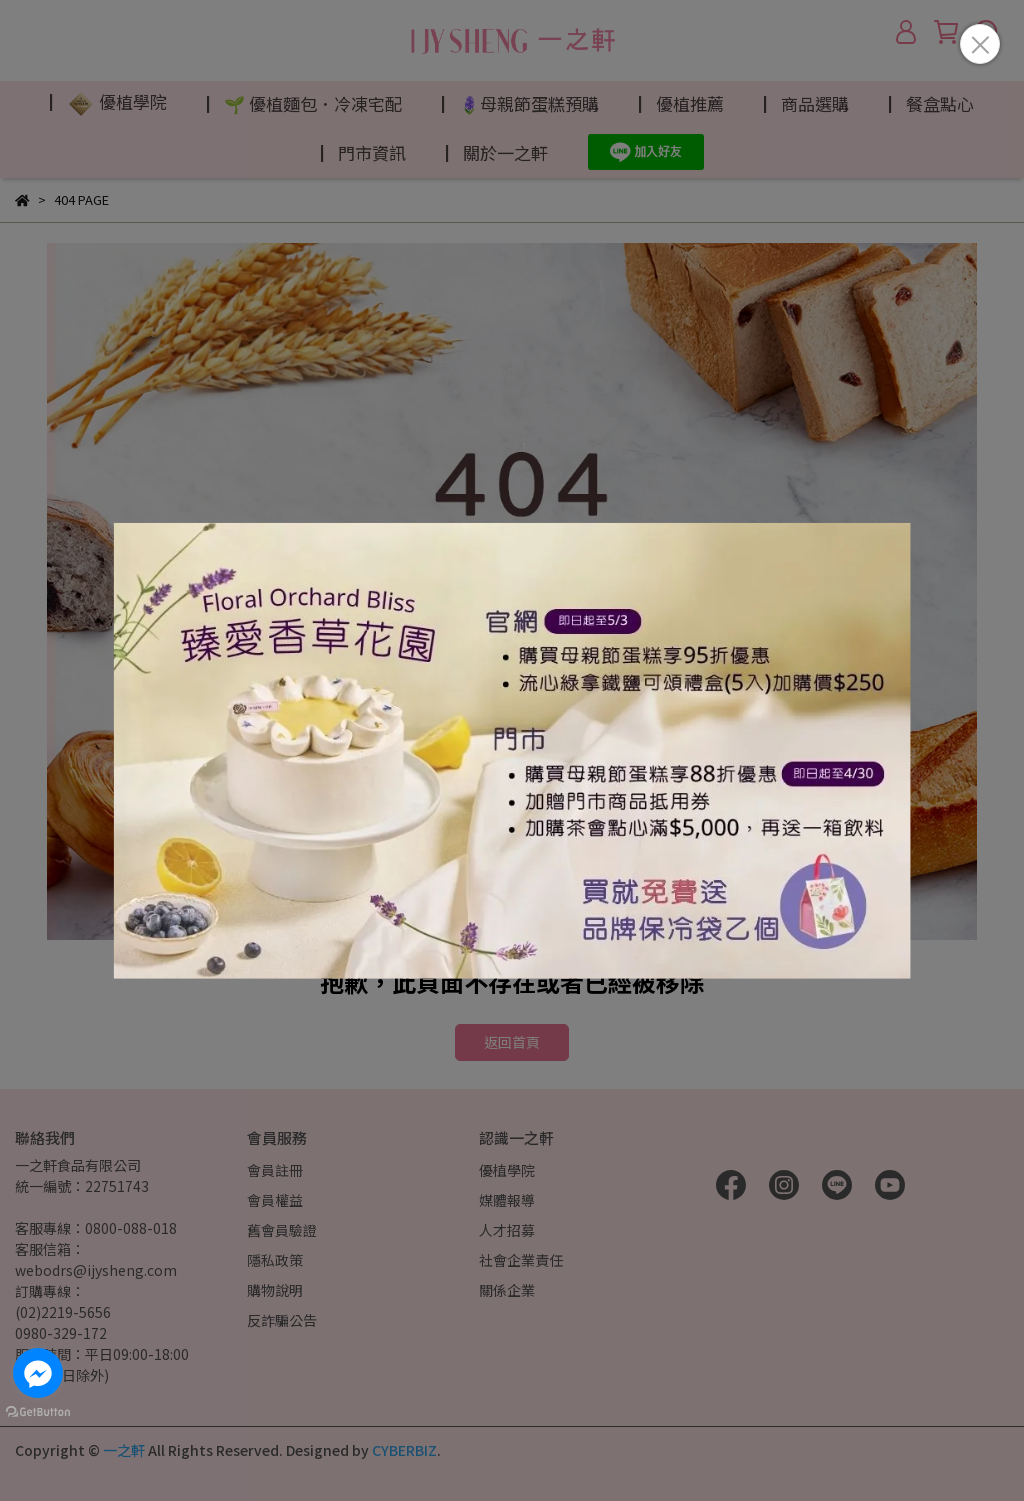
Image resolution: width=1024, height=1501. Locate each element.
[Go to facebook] (38, 1373)
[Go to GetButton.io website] (38, 1411)
